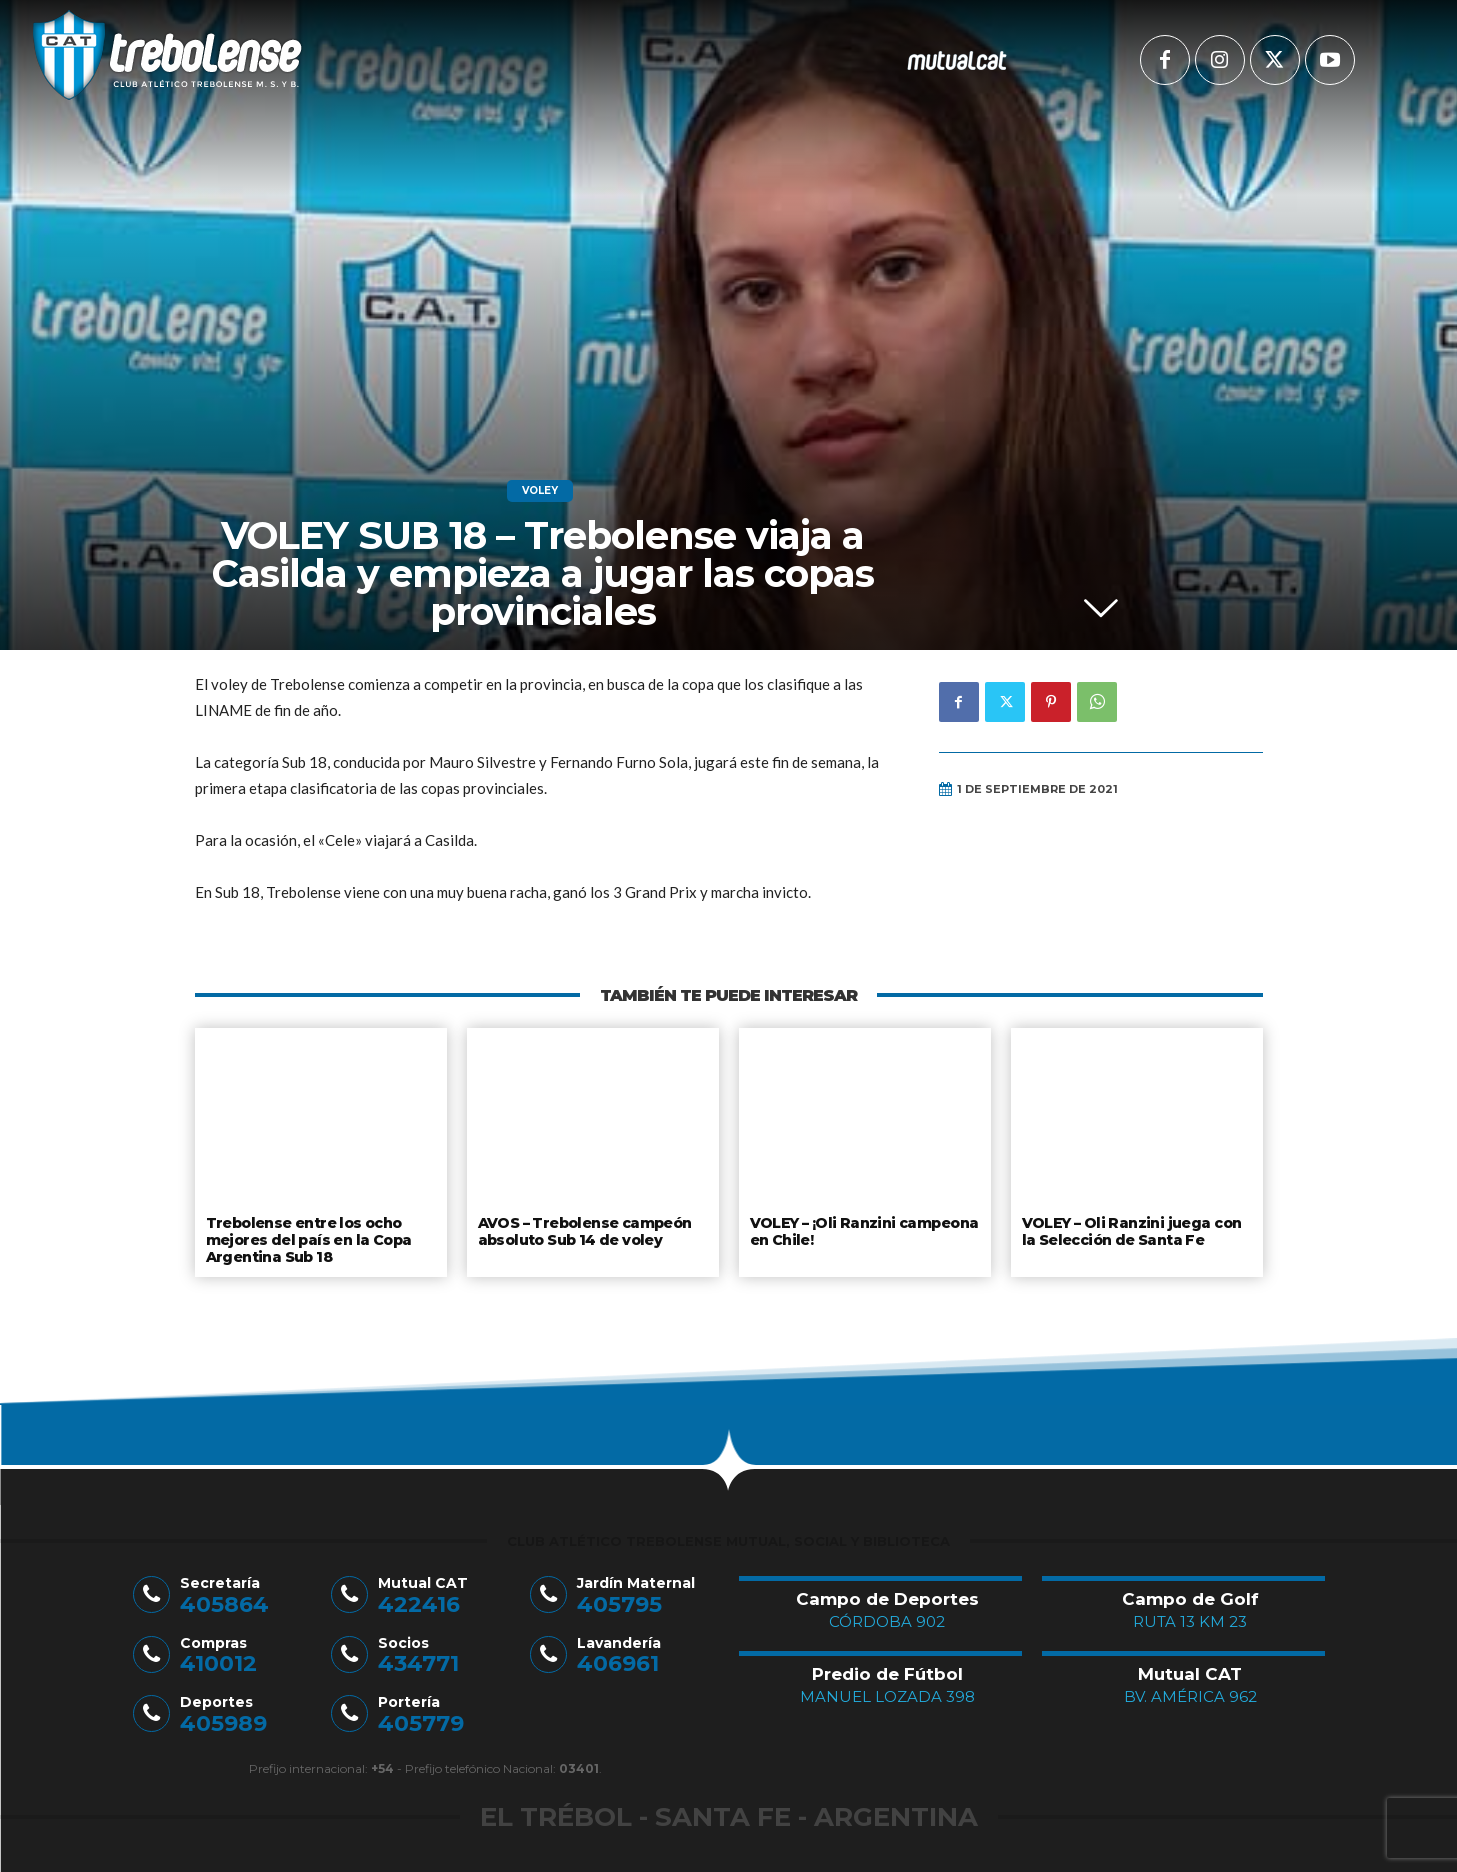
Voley (540, 491)
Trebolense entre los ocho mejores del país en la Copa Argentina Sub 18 (308, 1237)
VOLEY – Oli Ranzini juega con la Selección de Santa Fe (1129, 1230)
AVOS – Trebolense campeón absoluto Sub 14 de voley (584, 1230)
